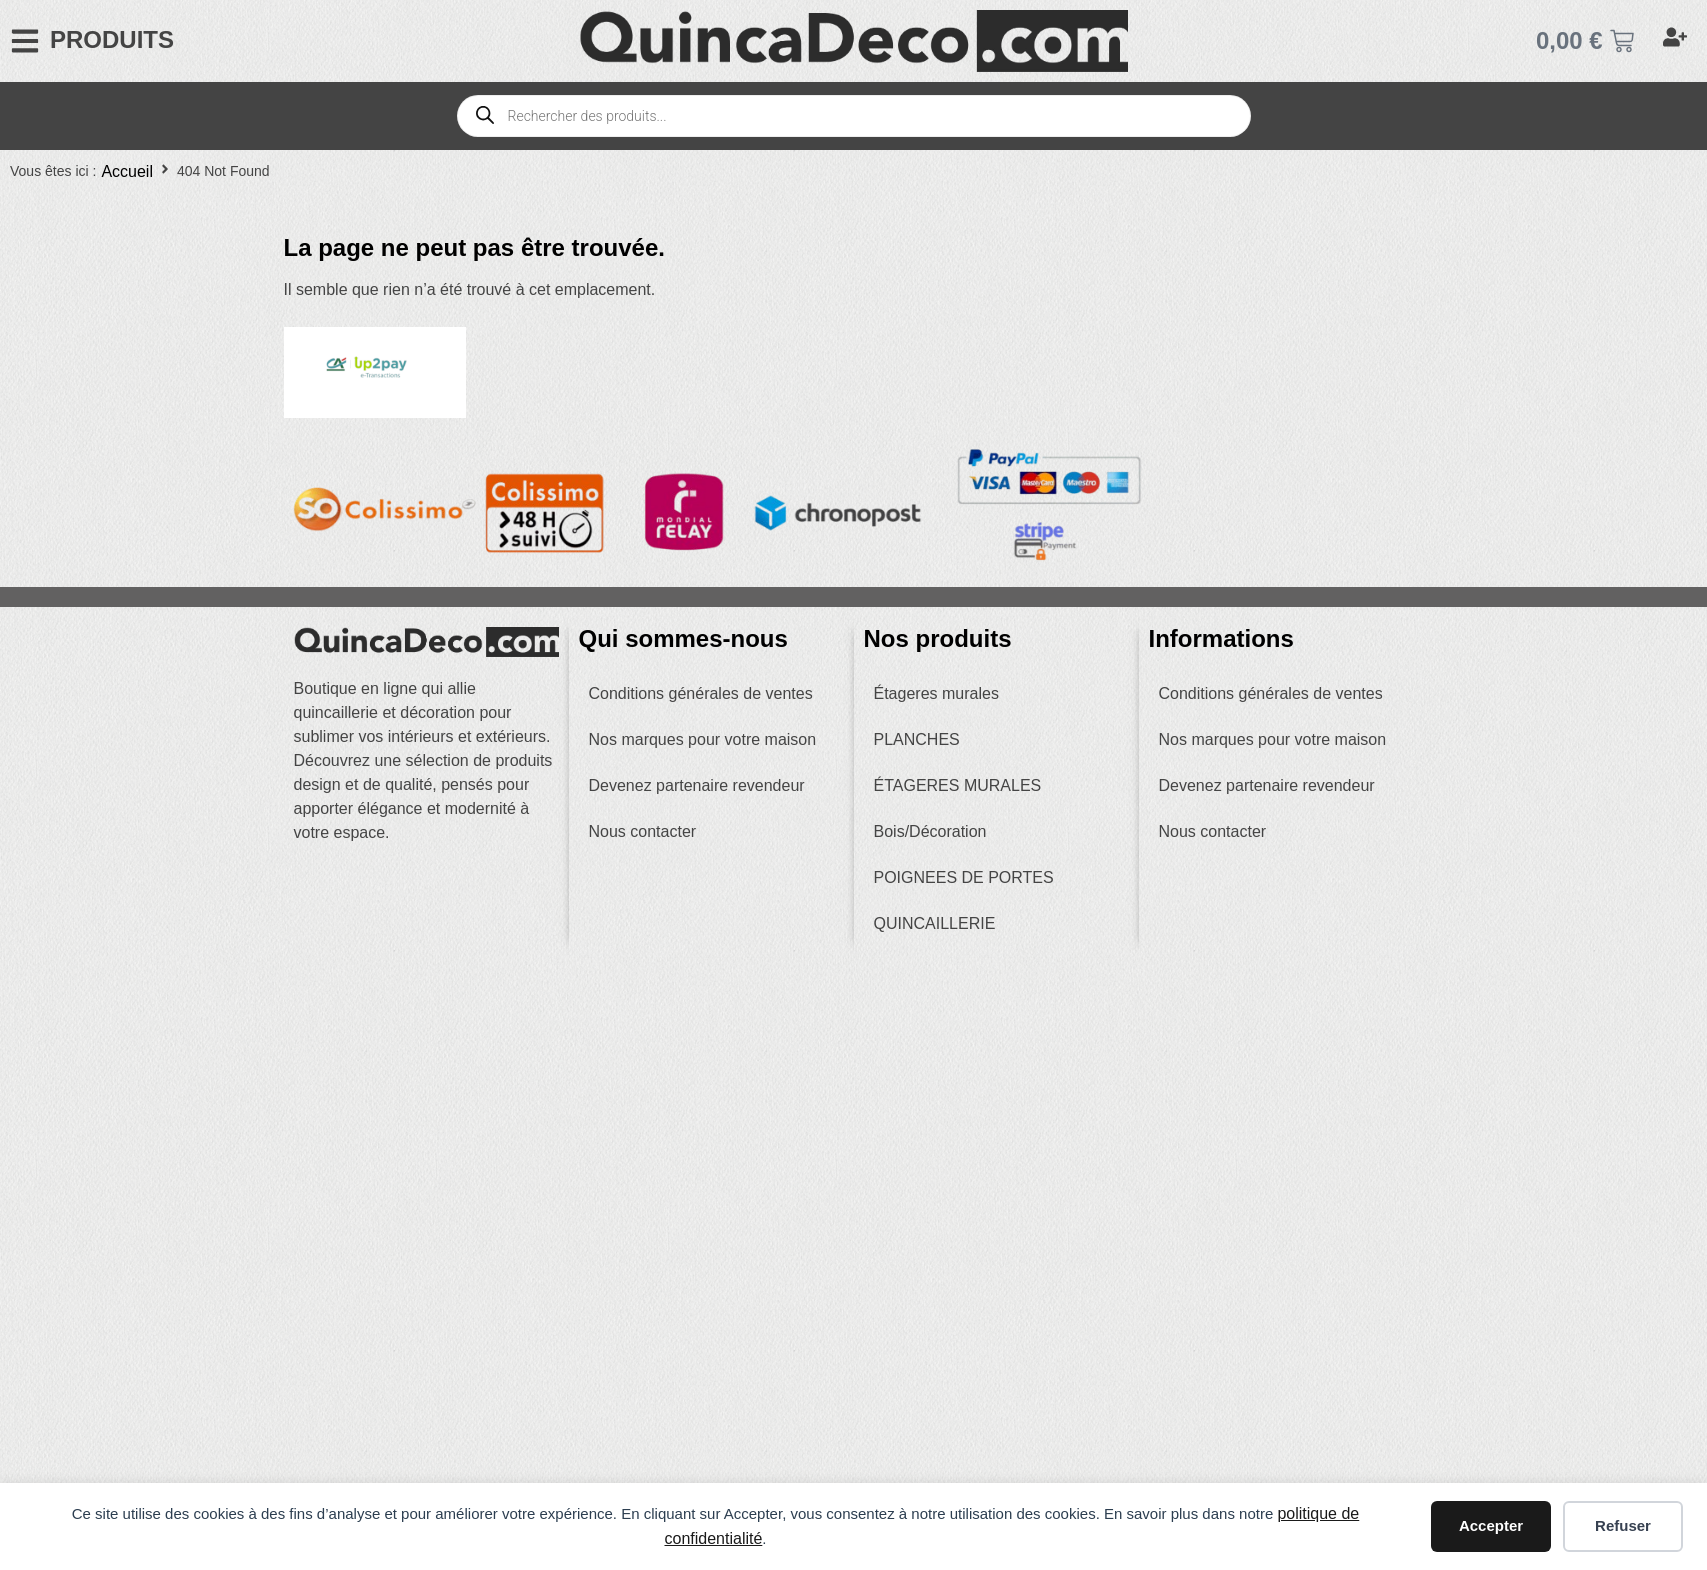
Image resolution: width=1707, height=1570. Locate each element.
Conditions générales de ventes (701, 693)
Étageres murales (936, 693)
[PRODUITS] (25, 41)
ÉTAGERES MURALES (958, 785)
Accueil (127, 171)
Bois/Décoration (930, 831)
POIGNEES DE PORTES (964, 877)
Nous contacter (643, 831)
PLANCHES (917, 739)
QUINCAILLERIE (935, 923)
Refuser (1623, 1525)
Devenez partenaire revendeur (697, 785)
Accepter (1491, 1525)
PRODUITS (112, 39)
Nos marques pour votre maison (703, 739)
